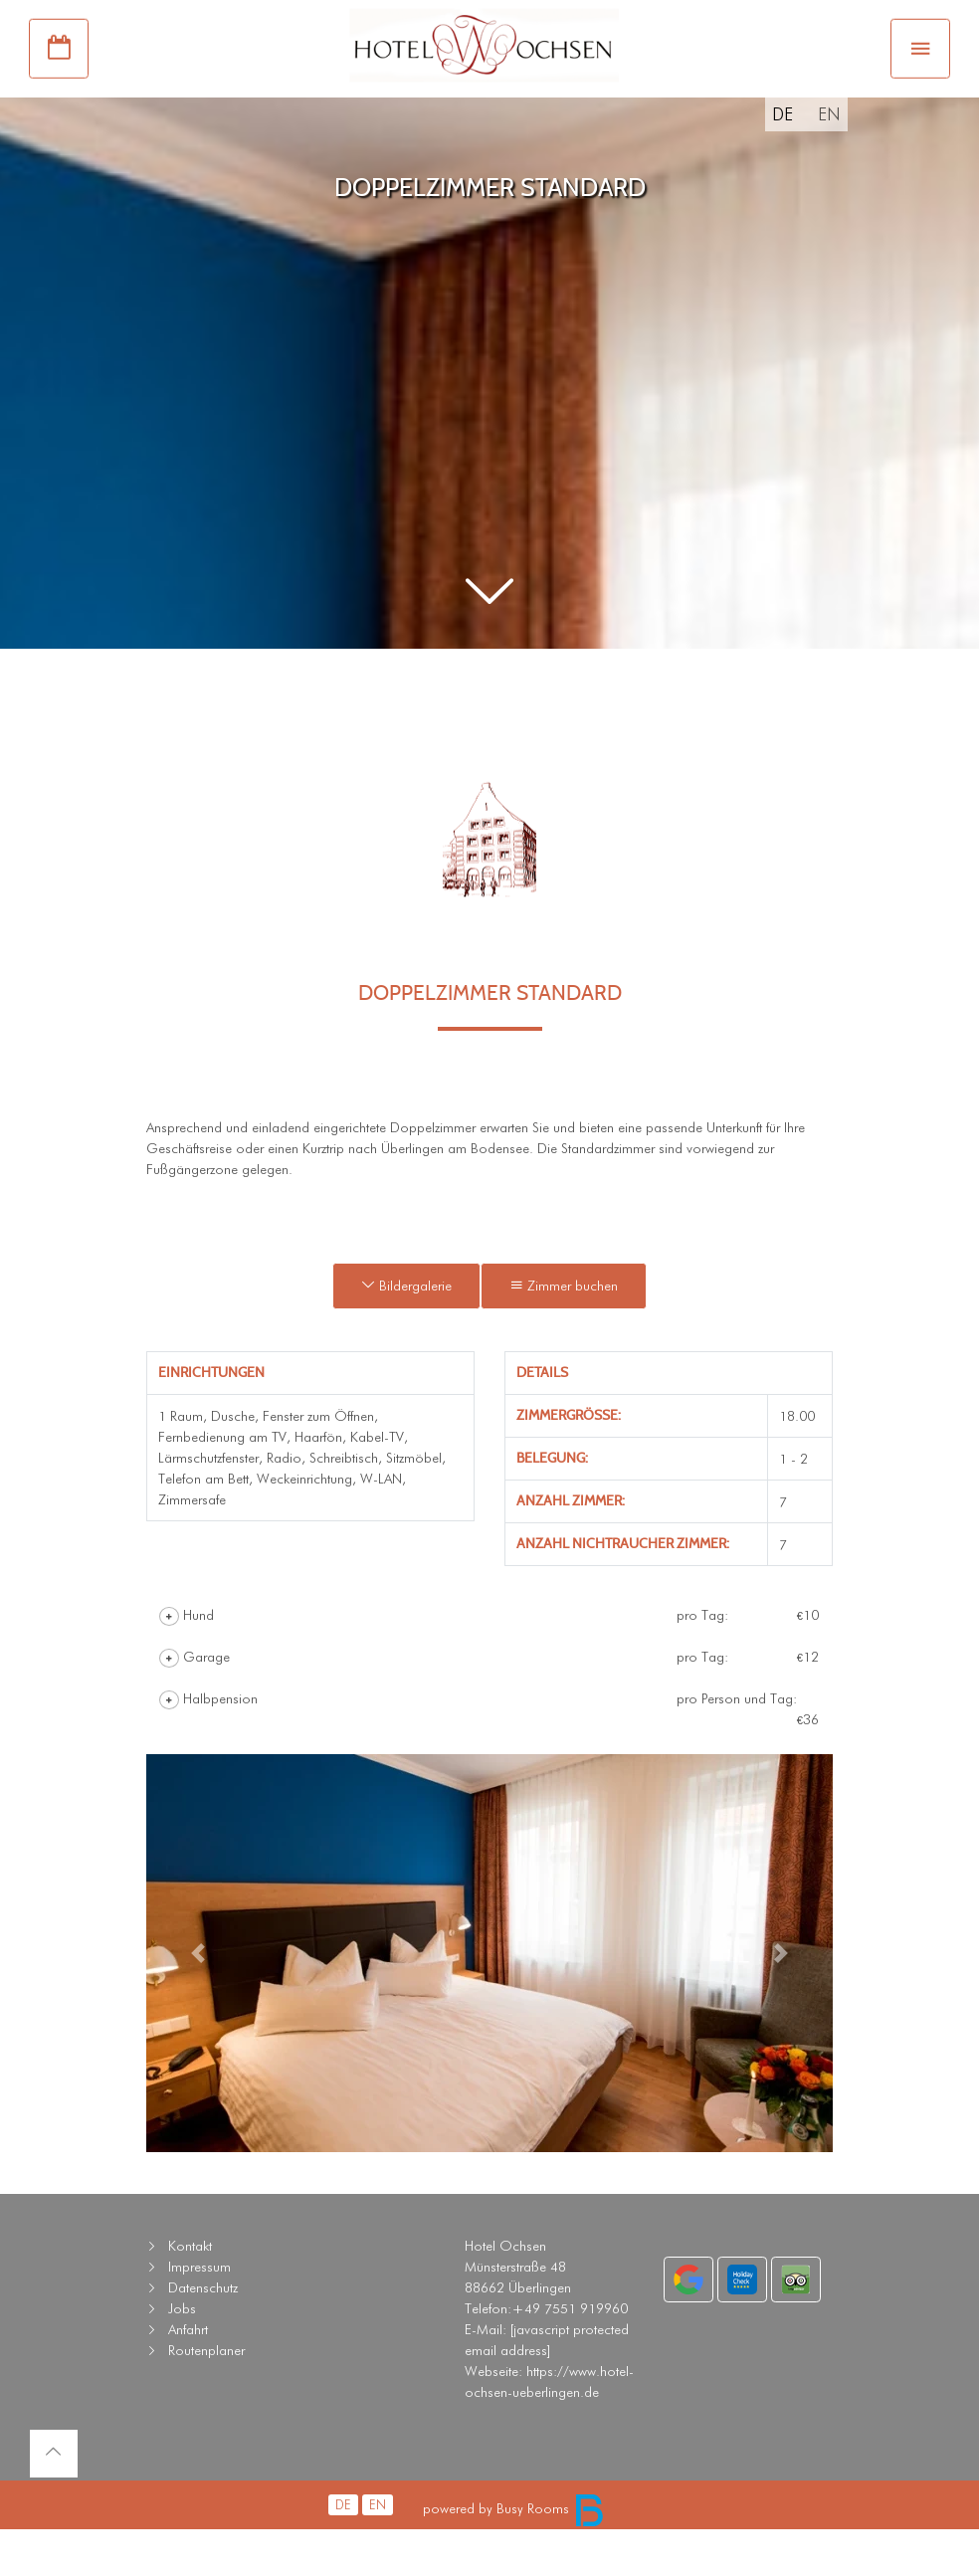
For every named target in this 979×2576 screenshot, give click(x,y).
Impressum (199, 2314)
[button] (489, 640)
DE (782, 161)
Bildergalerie (406, 1333)
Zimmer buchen (563, 1333)
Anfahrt (188, 2377)
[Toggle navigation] (920, 78)
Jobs (182, 2356)
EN (829, 161)
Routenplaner (206, 2398)
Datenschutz (203, 2335)
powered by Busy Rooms (514, 2556)
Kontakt (190, 2293)
